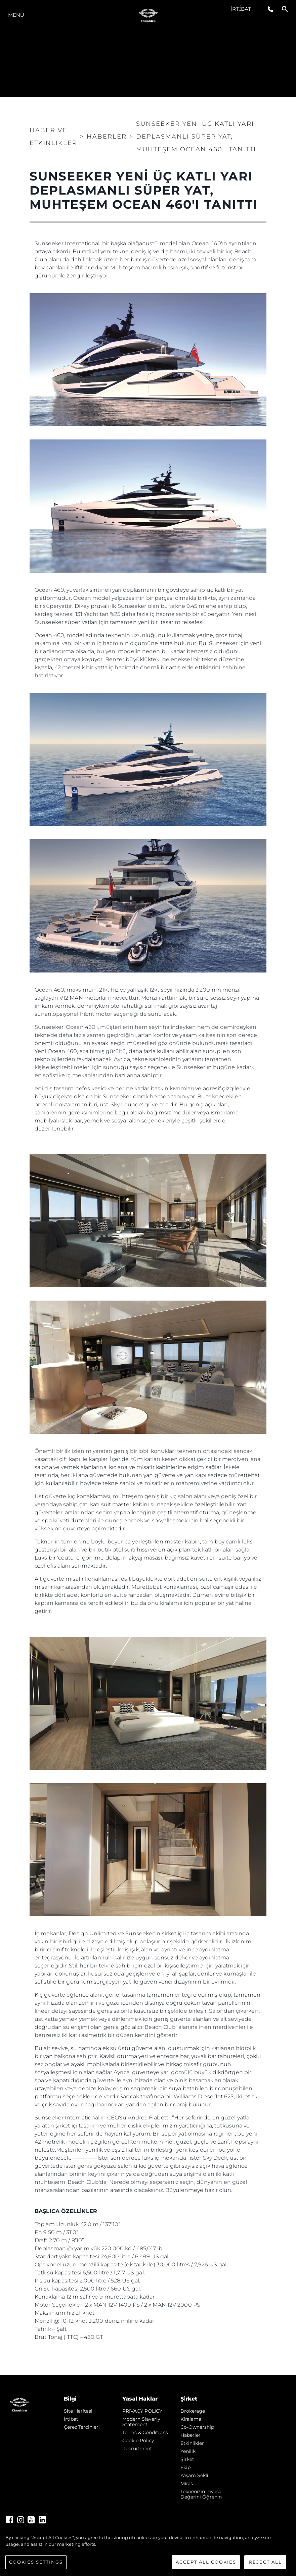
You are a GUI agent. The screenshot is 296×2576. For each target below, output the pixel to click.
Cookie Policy (138, 2440)
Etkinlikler (192, 2443)
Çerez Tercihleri (82, 2427)
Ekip (185, 2467)
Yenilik (188, 2451)
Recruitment (137, 2449)
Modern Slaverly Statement (141, 2421)
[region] (148, 2552)
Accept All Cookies (206, 2562)
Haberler (190, 2435)
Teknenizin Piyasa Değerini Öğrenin (201, 2494)
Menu (16, 15)
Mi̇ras (186, 2483)
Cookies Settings (36, 2562)
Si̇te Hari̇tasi (78, 2411)
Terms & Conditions (145, 2432)
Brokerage (192, 2411)
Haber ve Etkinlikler (53, 136)
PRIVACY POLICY (142, 2411)
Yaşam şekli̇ (194, 2475)
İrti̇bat (240, 9)
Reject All (265, 2562)
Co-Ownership (197, 2427)
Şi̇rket (187, 2459)
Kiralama (190, 2419)
